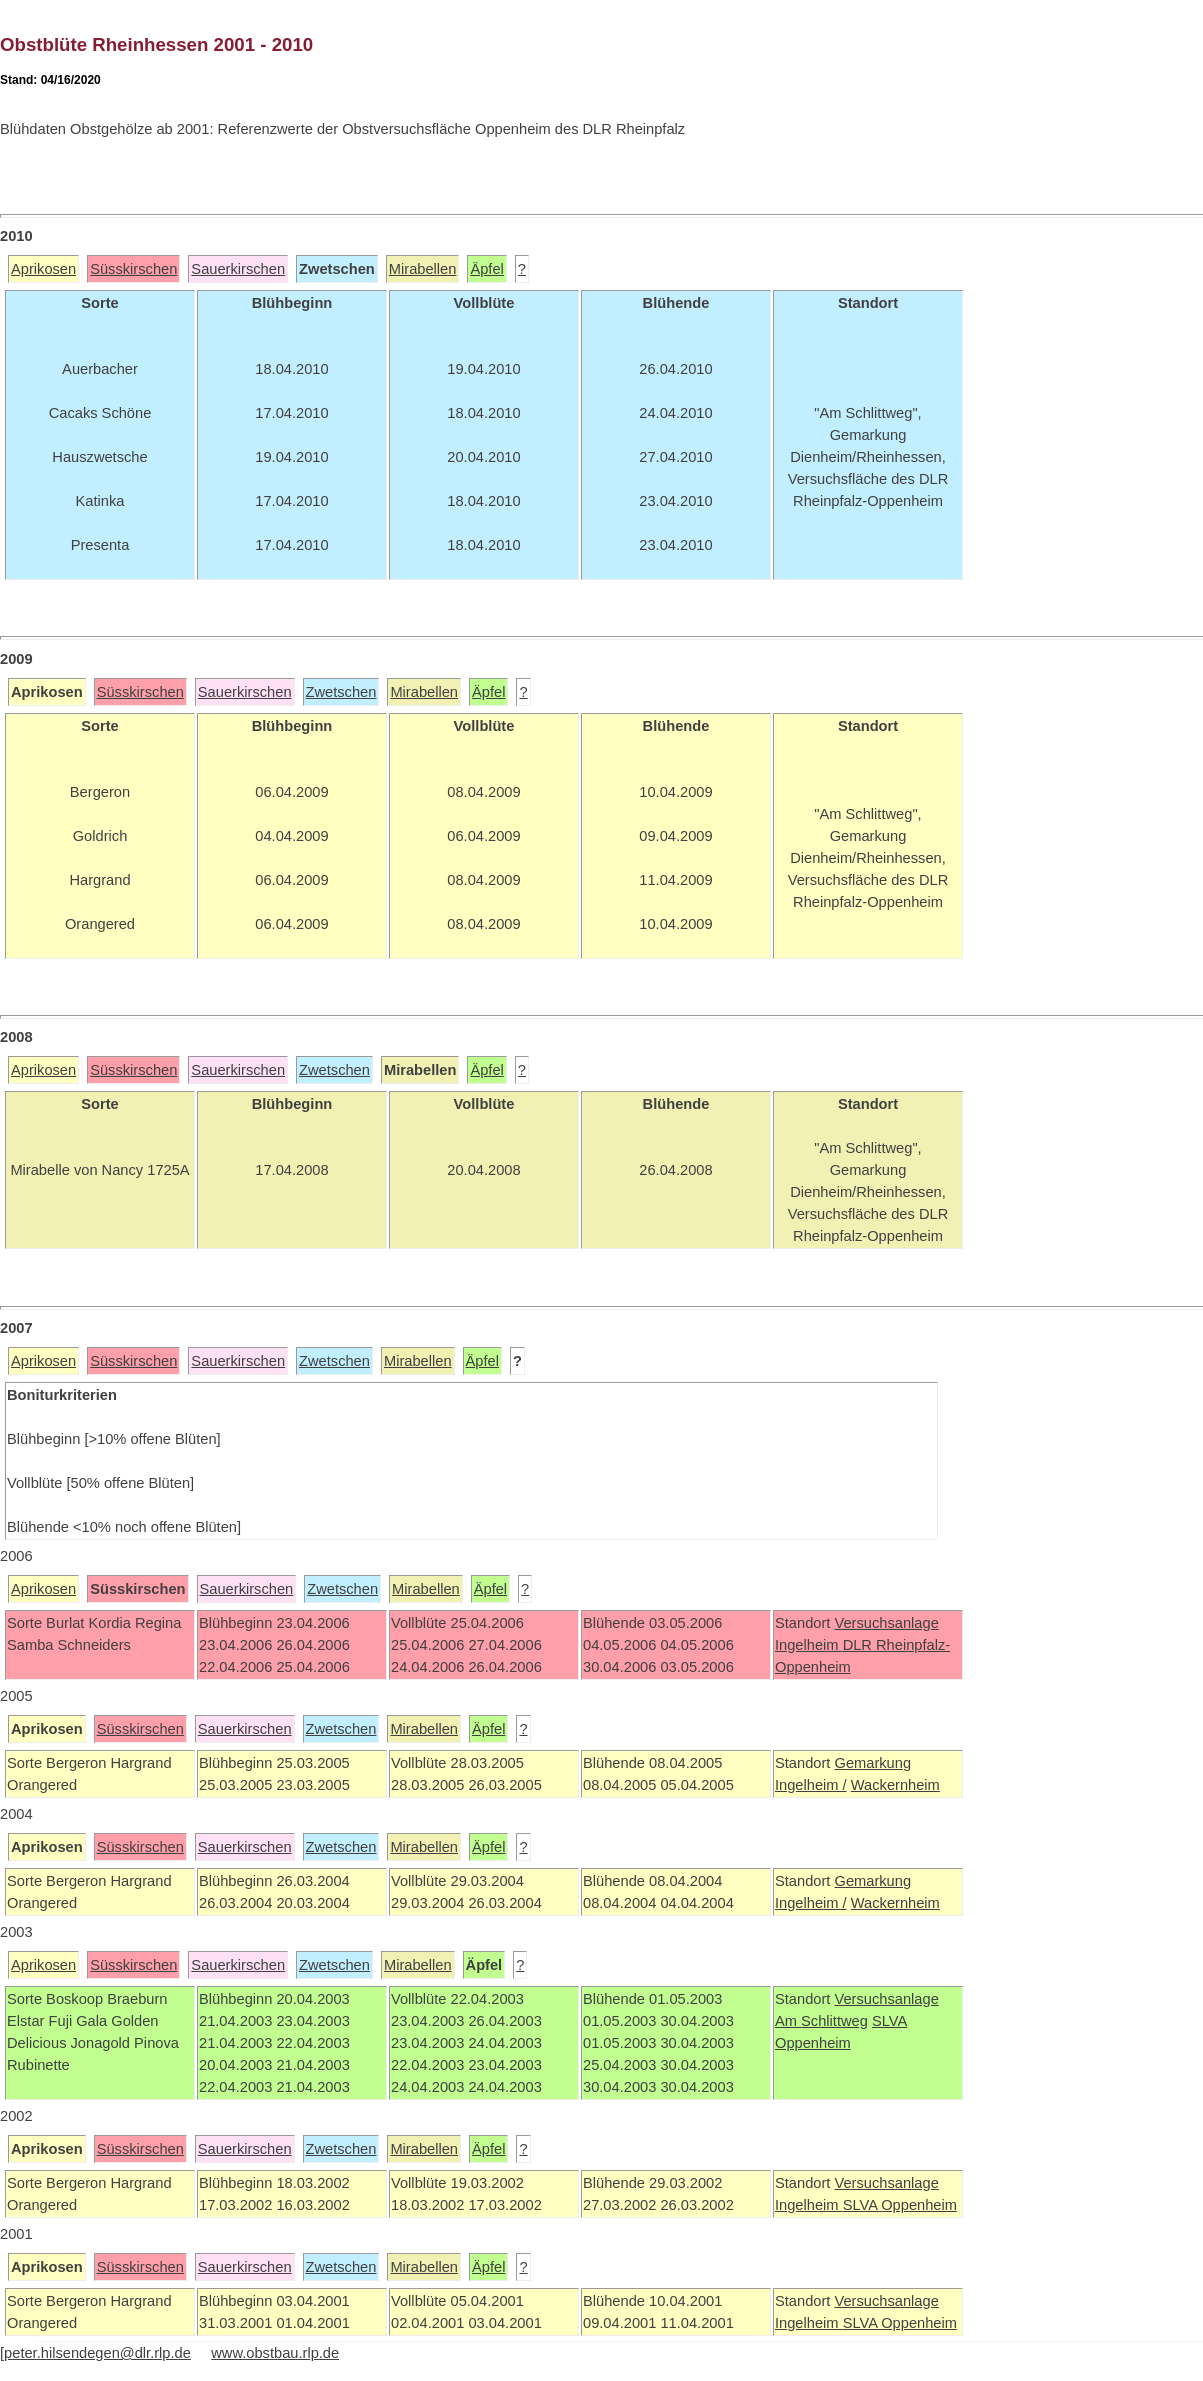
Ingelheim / (811, 1785)
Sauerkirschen (238, 269)
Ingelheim (809, 1645)
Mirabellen (423, 269)
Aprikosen (43, 269)
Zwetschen (341, 692)
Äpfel (486, 269)
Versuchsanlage (886, 1623)
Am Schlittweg (821, 2021)
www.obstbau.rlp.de (275, 2353)
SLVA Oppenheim (900, 2205)
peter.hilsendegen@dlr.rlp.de (97, 2353)
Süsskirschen (133, 269)
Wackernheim (895, 1785)
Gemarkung (872, 1763)
